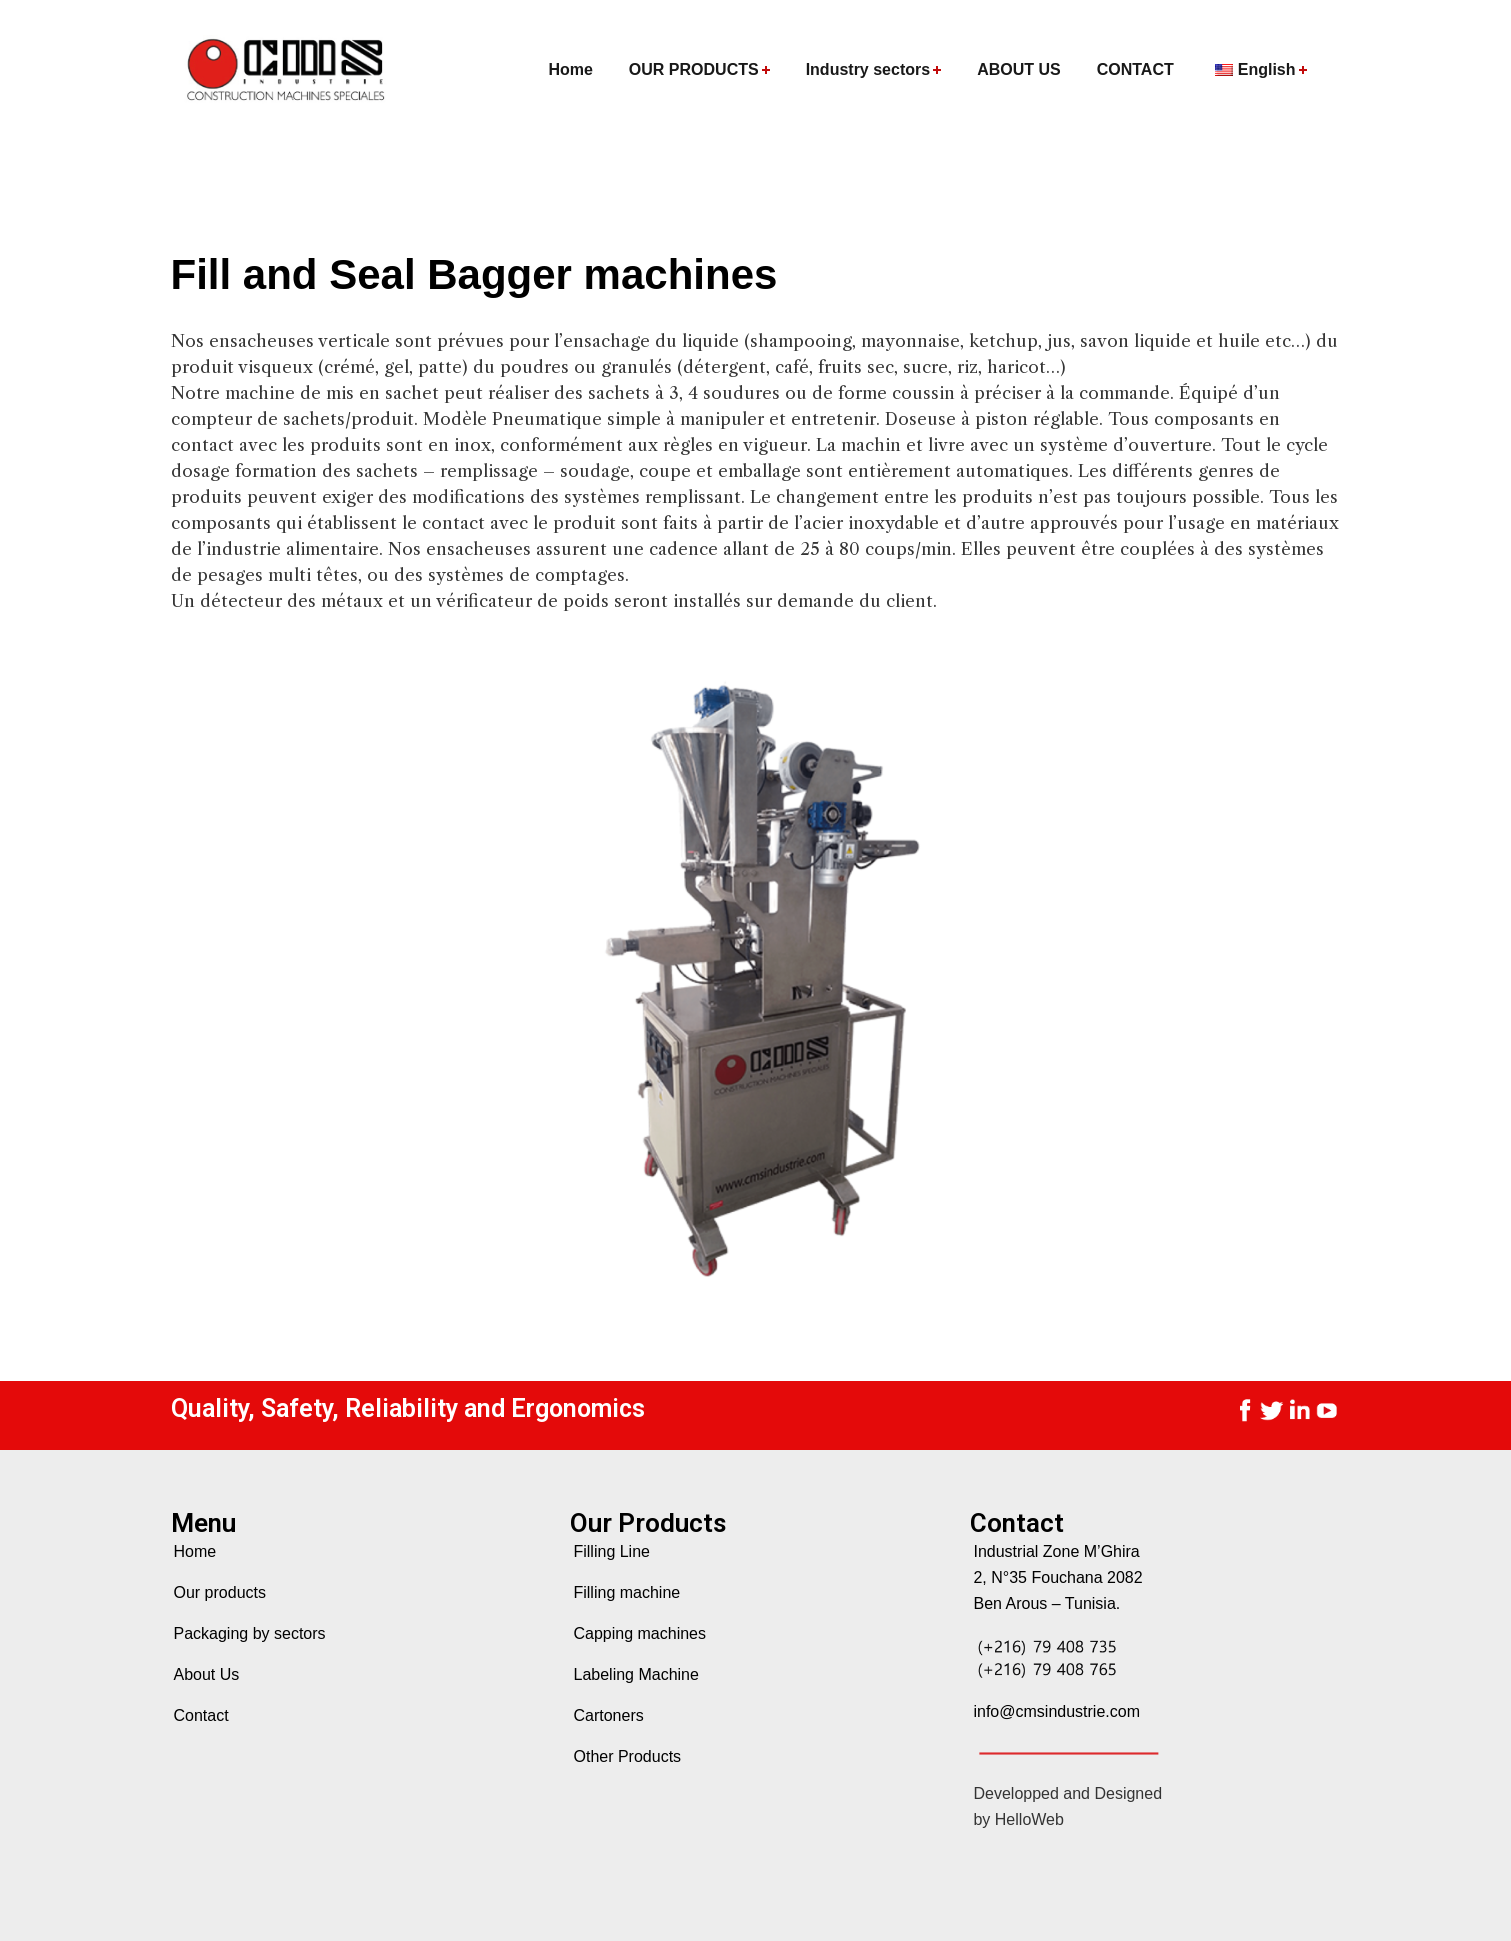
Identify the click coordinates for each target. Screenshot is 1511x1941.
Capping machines (639, 1633)
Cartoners (608, 1715)
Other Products (627, 1756)
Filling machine (626, 1592)
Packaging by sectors (250, 1633)
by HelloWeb (1018, 1819)
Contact (201, 1715)
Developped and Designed (1067, 1793)
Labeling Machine (635, 1674)
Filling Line (611, 1551)
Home (195, 1551)
